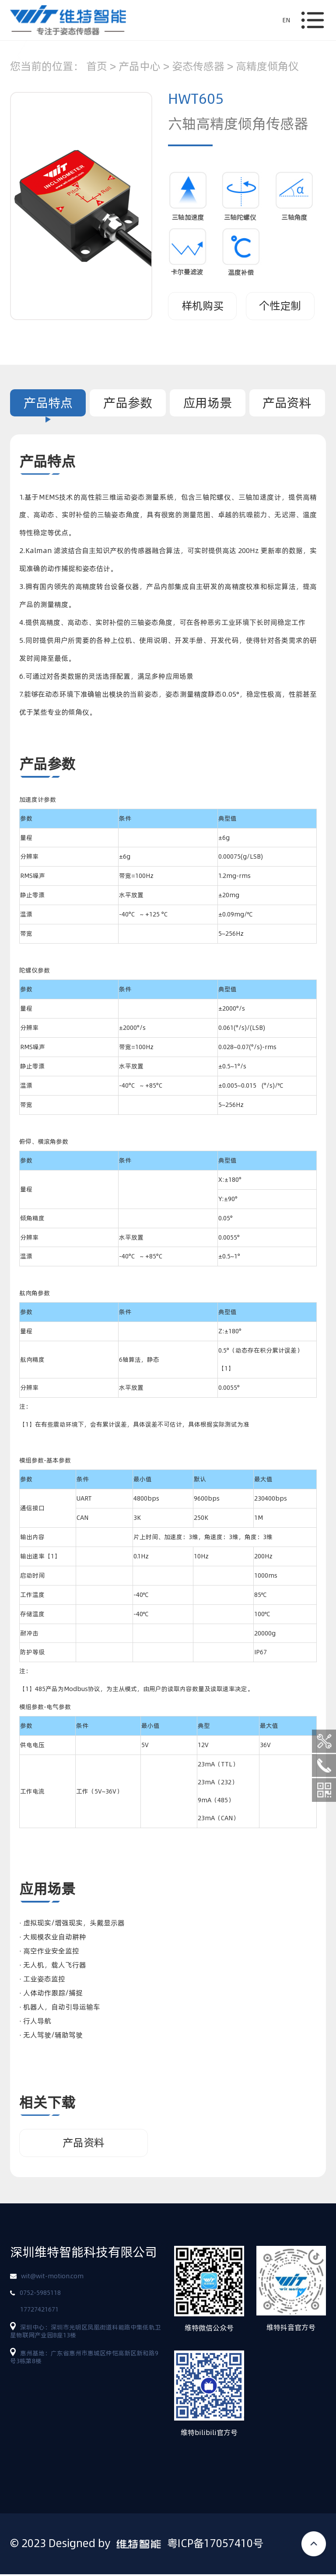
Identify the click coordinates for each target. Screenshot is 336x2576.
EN (286, 20)
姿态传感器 (198, 66)
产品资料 (287, 402)
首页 (96, 66)
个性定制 (280, 305)
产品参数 (127, 402)
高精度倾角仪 (267, 66)
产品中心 (140, 66)
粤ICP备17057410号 (215, 2544)
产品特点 (48, 402)
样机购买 (203, 305)
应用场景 (207, 402)
